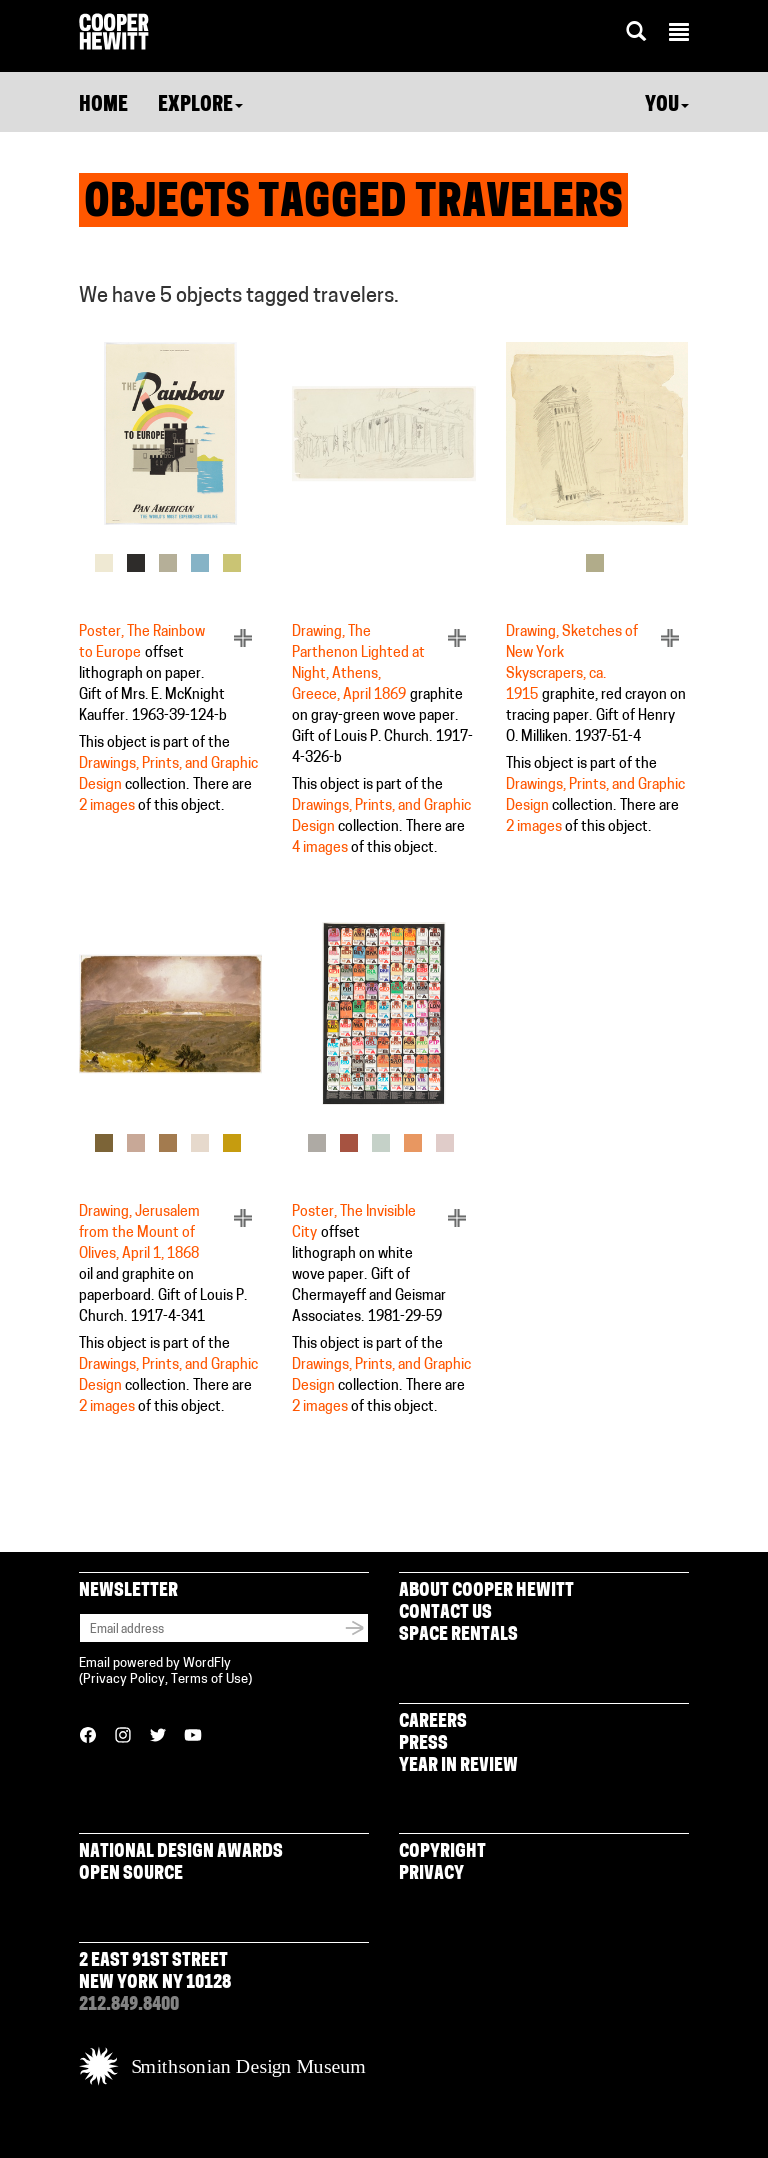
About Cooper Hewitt (486, 1591)
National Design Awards (181, 1852)
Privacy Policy (124, 1679)
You (667, 106)
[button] (679, 35)
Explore (200, 106)
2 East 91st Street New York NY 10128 (155, 1972)
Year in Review (458, 1766)
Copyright (442, 1852)
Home (103, 106)
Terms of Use (209, 1679)
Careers (433, 1722)
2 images (107, 806)
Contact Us (445, 1613)
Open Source (131, 1874)
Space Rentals (458, 1635)
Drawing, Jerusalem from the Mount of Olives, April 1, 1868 (139, 1233)
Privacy (431, 1874)
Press (423, 1744)
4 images (320, 848)
